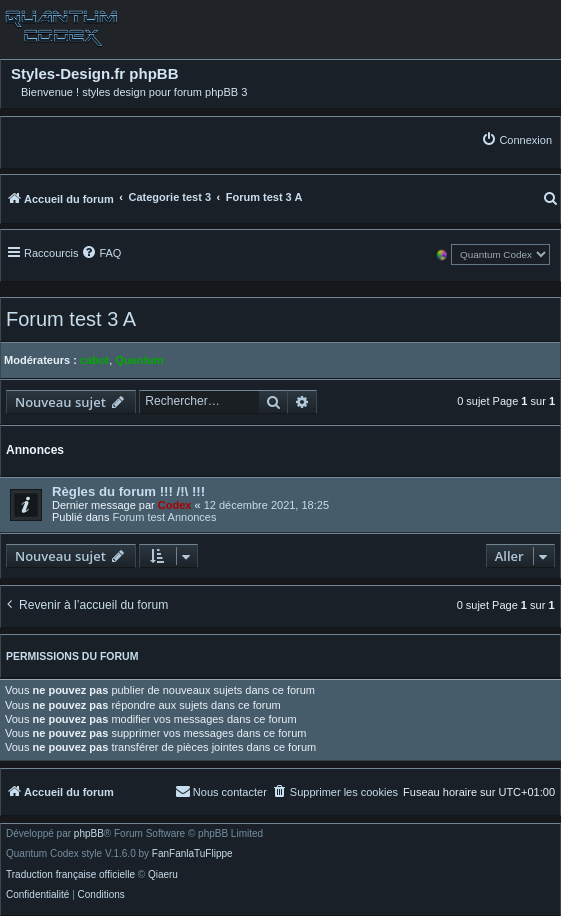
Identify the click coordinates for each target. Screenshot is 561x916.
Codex (175, 505)
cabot (94, 360)
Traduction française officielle (70, 875)
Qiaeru (163, 875)
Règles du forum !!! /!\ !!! (128, 491)
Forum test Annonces (165, 517)
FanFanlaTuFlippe (192, 854)
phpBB (89, 834)
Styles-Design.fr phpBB (95, 74)
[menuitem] (516, 139)
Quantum (139, 360)
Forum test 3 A (71, 319)
